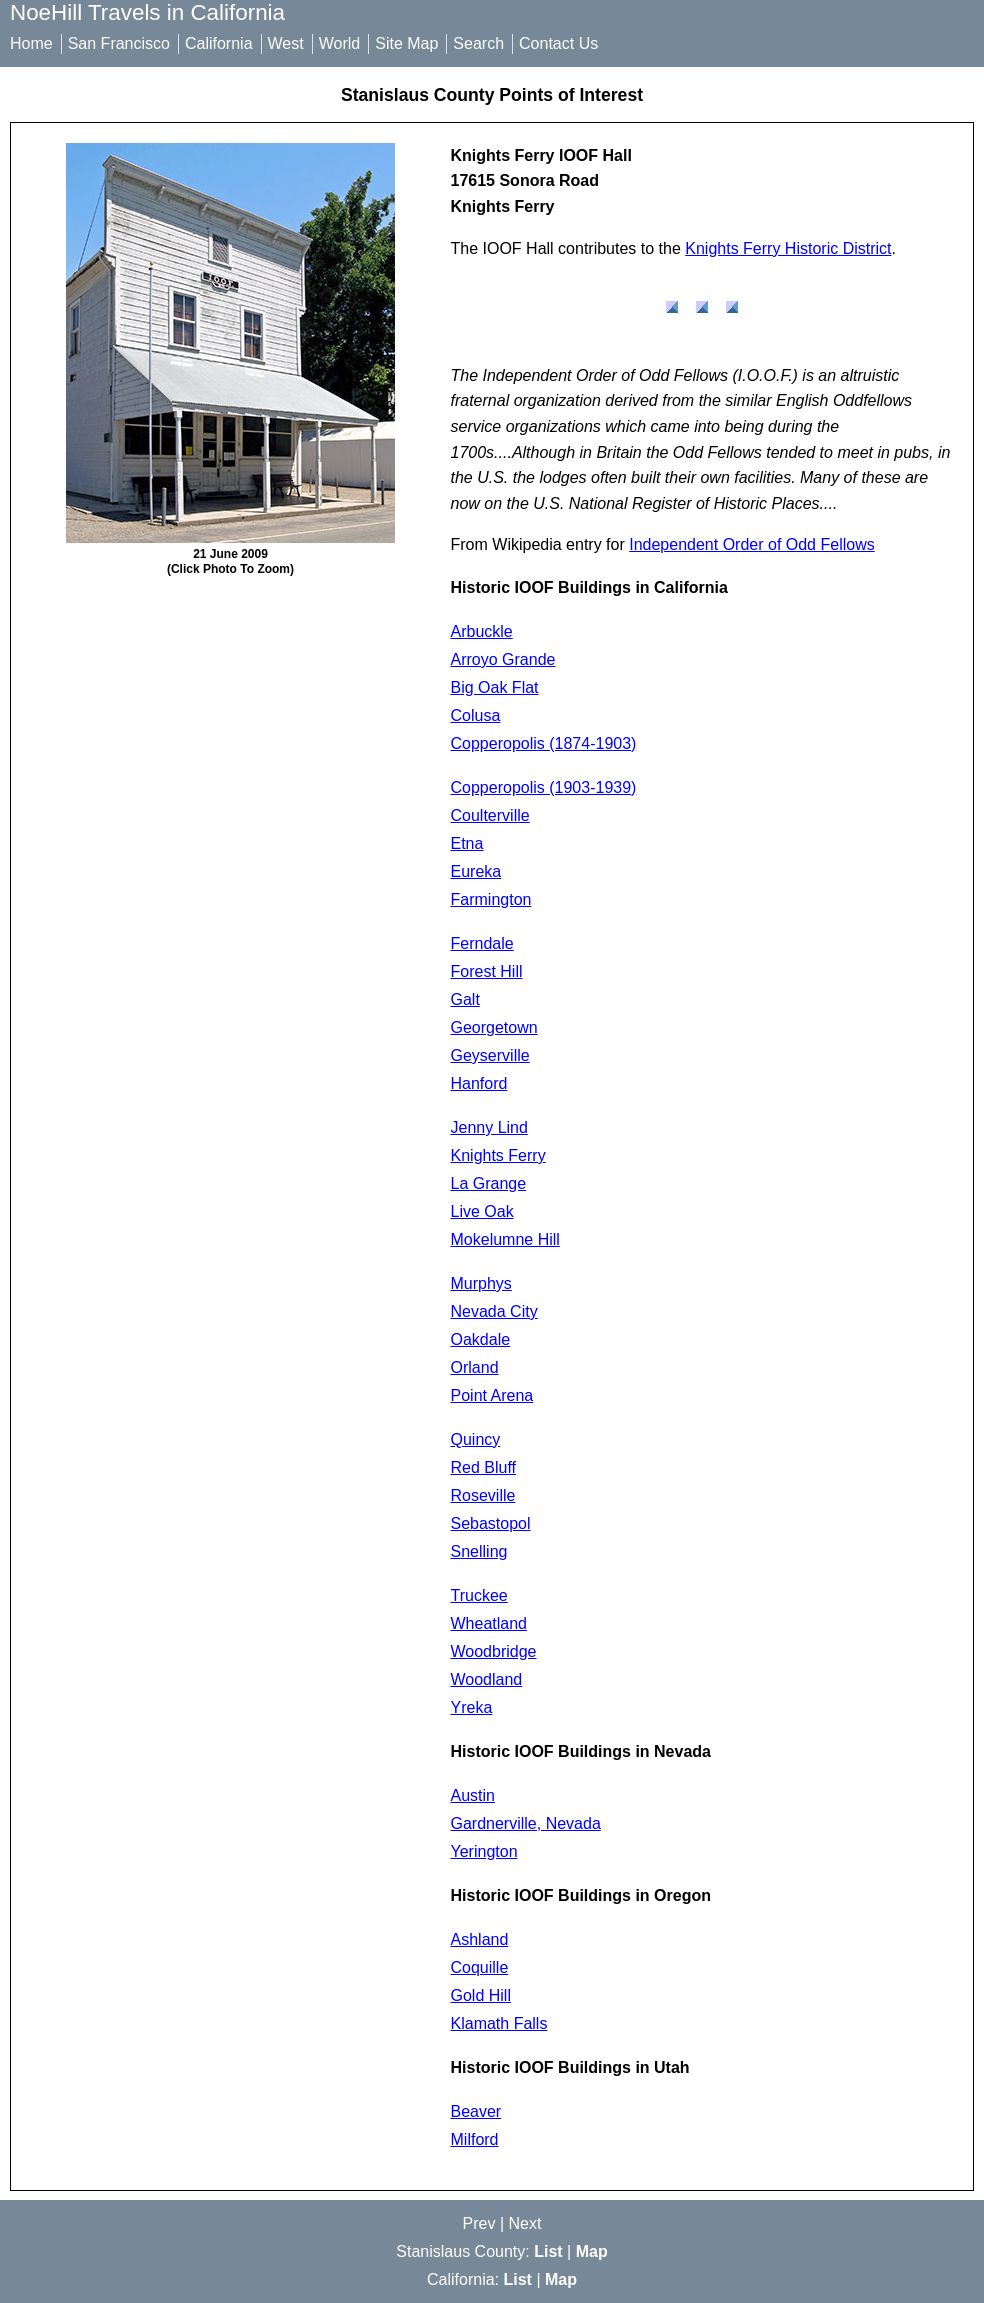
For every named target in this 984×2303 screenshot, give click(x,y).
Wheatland (489, 1623)
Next (525, 2223)
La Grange (489, 1183)
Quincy (476, 1439)
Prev (479, 2223)
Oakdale (481, 1339)
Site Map (406, 43)
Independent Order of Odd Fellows (751, 544)
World (340, 43)
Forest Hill (487, 971)
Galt (465, 999)
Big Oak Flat (495, 687)
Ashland (480, 1939)
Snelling (479, 1551)
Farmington (491, 899)
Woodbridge (494, 1651)
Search (478, 43)
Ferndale (482, 943)
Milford (475, 2139)
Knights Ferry (498, 1155)
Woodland (487, 1679)
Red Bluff (484, 1467)
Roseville (483, 1495)
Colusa (476, 715)
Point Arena (492, 1395)
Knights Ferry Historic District (788, 248)
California (219, 43)
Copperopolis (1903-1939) (544, 787)
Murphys (481, 1283)
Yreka (472, 1707)
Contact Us (558, 43)
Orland (475, 1367)
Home (31, 43)
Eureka (476, 871)
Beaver (476, 2111)
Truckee (479, 1595)
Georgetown (494, 1027)
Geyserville (490, 1055)
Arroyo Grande (503, 659)
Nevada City (494, 1311)
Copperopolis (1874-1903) (544, 743)
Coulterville (490, 815)
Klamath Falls (499, 2023)
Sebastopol (491, 1523)
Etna (467, 843)
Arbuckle (482, 631)
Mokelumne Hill (505, 1239)
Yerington (484, 1851)
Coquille (480, 1967)
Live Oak (482, 1211)
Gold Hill (481, 1995)
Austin (473, 1795)
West (286, 43)
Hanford (479, 1083)
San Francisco (119, 43)
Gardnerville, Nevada (526, 1823)
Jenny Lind (489, 1127)
